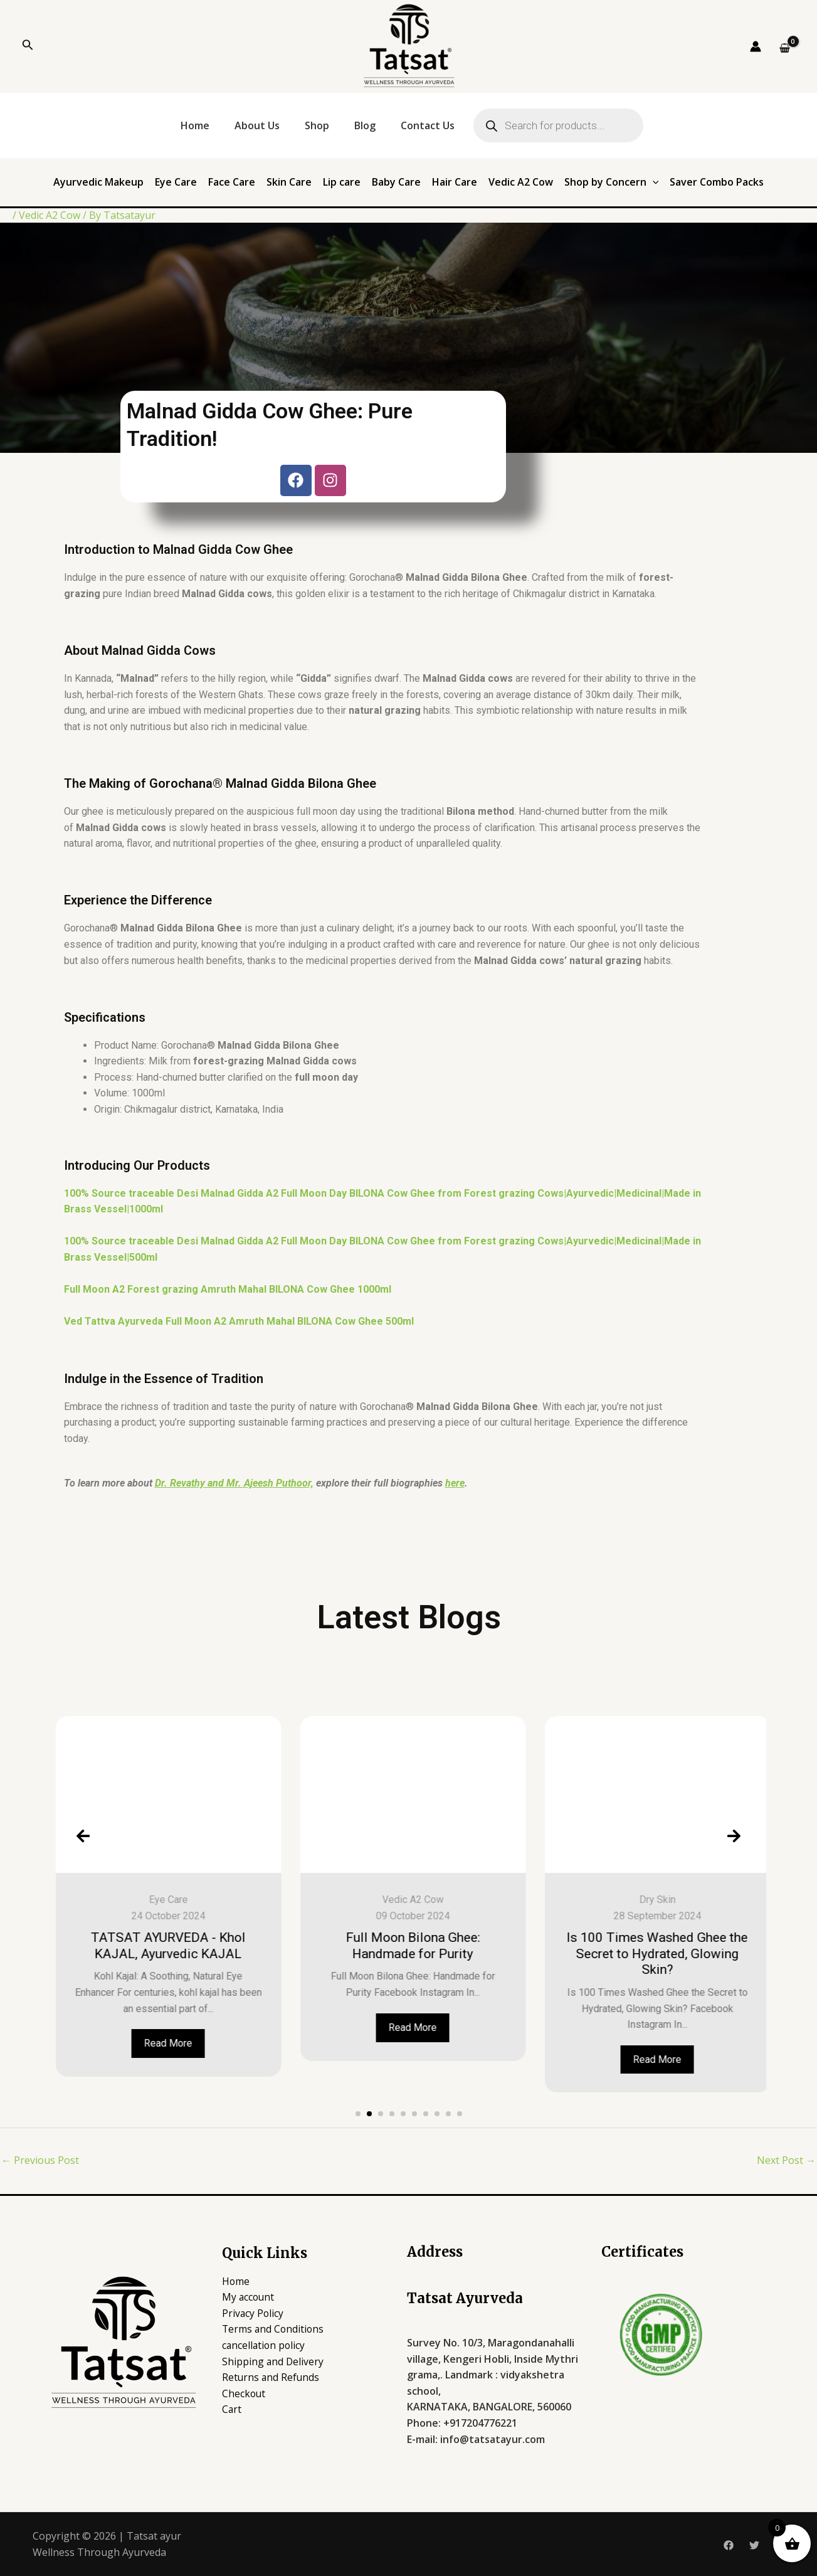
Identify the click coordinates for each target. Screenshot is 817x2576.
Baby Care (396, 182)
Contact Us (428, 125)
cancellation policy (264, 2345)
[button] (358, 2113)
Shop (317, 125)
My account (249, 2297)
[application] (652, 182)
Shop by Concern (611, 182)
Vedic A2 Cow (520, 182)
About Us (257, 125)
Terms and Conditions (274, 2329)
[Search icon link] (28, 46)
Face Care (231, 182)
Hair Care (454, 182)
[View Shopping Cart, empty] (784, 48)
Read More (127, 2059)
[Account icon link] (755, 46)
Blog (365, 125)
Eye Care (176, 182)
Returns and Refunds (271, 2377)
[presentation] (83, 1835)
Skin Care (289, 182)
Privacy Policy (253, 2313)
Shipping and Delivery (273, 2361)
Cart (232, 2409)
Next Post (786, 2160)
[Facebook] (729, 2545)
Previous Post (40, 2160)
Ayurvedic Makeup (98, 182)
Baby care (127, 1899)
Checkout (244, 2393)
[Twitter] (754, 2545)
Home (195, 125)
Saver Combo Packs (717, 182)
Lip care (342, 182)
